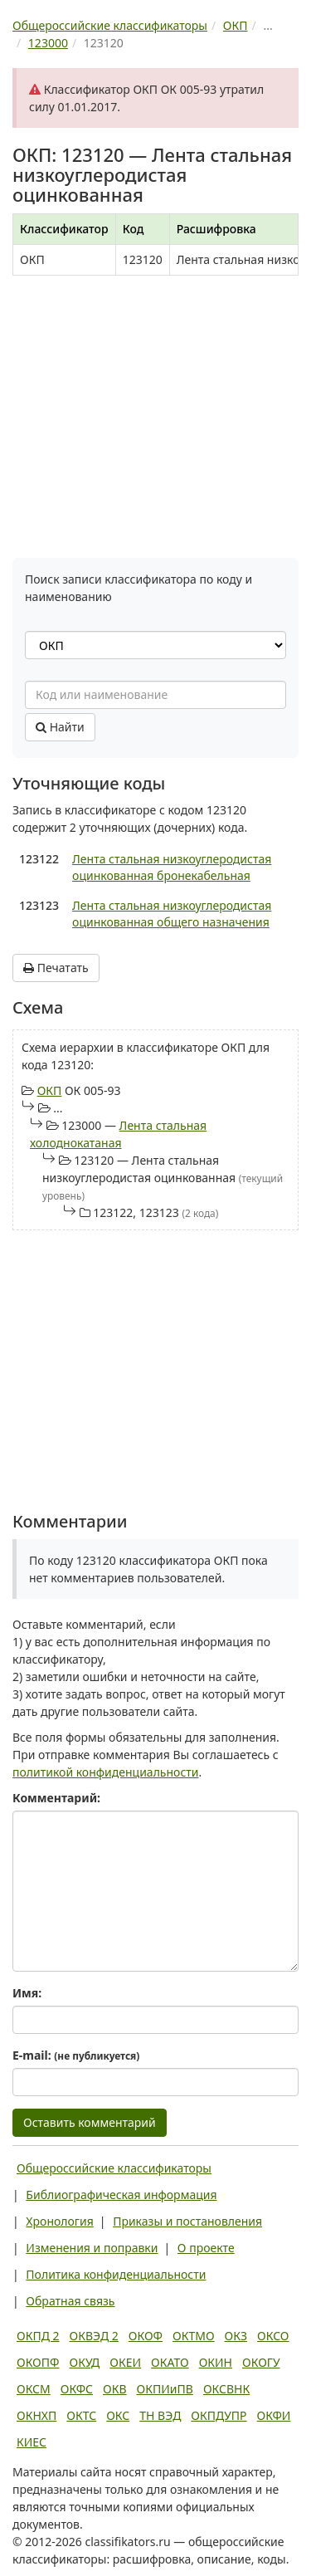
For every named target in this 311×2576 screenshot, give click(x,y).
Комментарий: (56, 1798)
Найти (60, 727)
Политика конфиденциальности (116, 2274)
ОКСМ (34, 2389)
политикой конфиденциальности (105, 1772)
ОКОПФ (38, 2362)
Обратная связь (70, 2301)
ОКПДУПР (218, 2415)
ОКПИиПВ (165, 2389)
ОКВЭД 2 (94, 2336)
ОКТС (81, 2415)
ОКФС (77, 2389)
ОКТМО (194, 2336)
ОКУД (84, 2362)
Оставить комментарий (89, 2122)
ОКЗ (236, 2336)
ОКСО (273, 2336)
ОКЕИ (125, 2362)
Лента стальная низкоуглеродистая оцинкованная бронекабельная (171, 867)
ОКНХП (36, 2415)
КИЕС (31, 2442)
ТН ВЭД (160, 2415)
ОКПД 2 (38, 2336)
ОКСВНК (226, 2389)
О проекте (206, 2248)
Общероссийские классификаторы (114, 2168)
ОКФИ (274, 2415)
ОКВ (115, 2389)
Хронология (59, 2221)
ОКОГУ (261, 2362)
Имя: (26, 1993)
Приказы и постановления (187, 2221)
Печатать (56, 967)
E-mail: (75, 2055)
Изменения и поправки (92, 2248)
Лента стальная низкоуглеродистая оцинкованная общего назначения (171, 913)
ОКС (117, 2415)
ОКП (49, 1090)
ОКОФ (146, 2336)
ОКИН (215, 2362)
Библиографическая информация (121, 2194)
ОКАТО (170, 2362)
